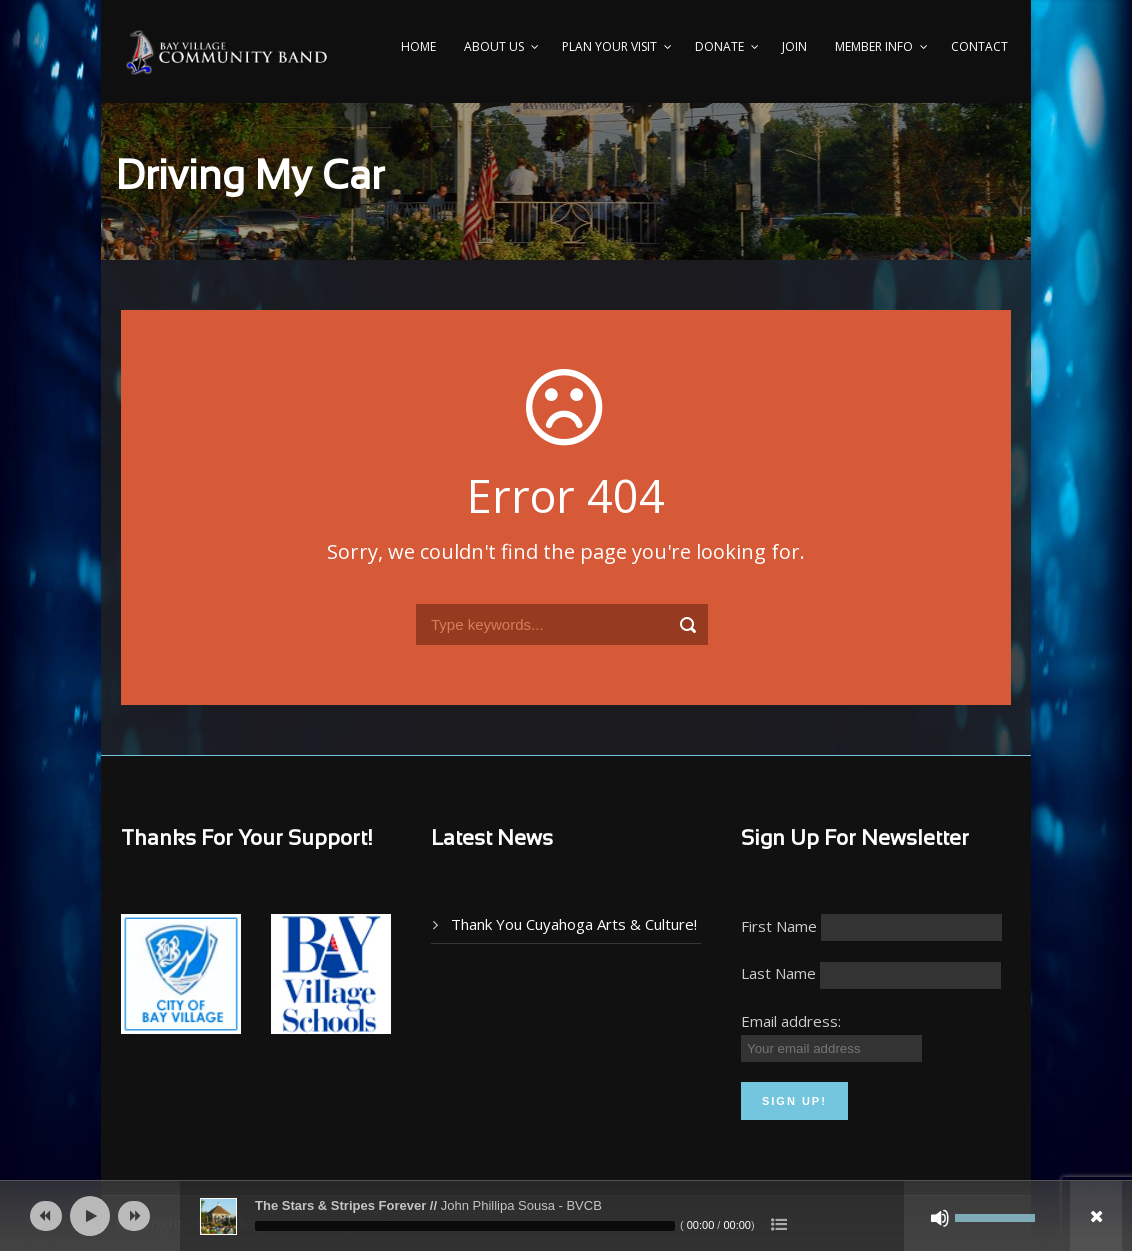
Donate (719, 46)
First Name (779, 926)
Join (794, 46)
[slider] (465, 1226)
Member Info (874, 46)
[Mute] (940, 1218)
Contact (979, 46)
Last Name (778, 973)
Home (418, 46)
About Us (494, 46)
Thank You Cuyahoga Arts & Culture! (574, 924)
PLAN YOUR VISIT (609, 46)
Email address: (791, 1021)
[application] (566, 1216)
